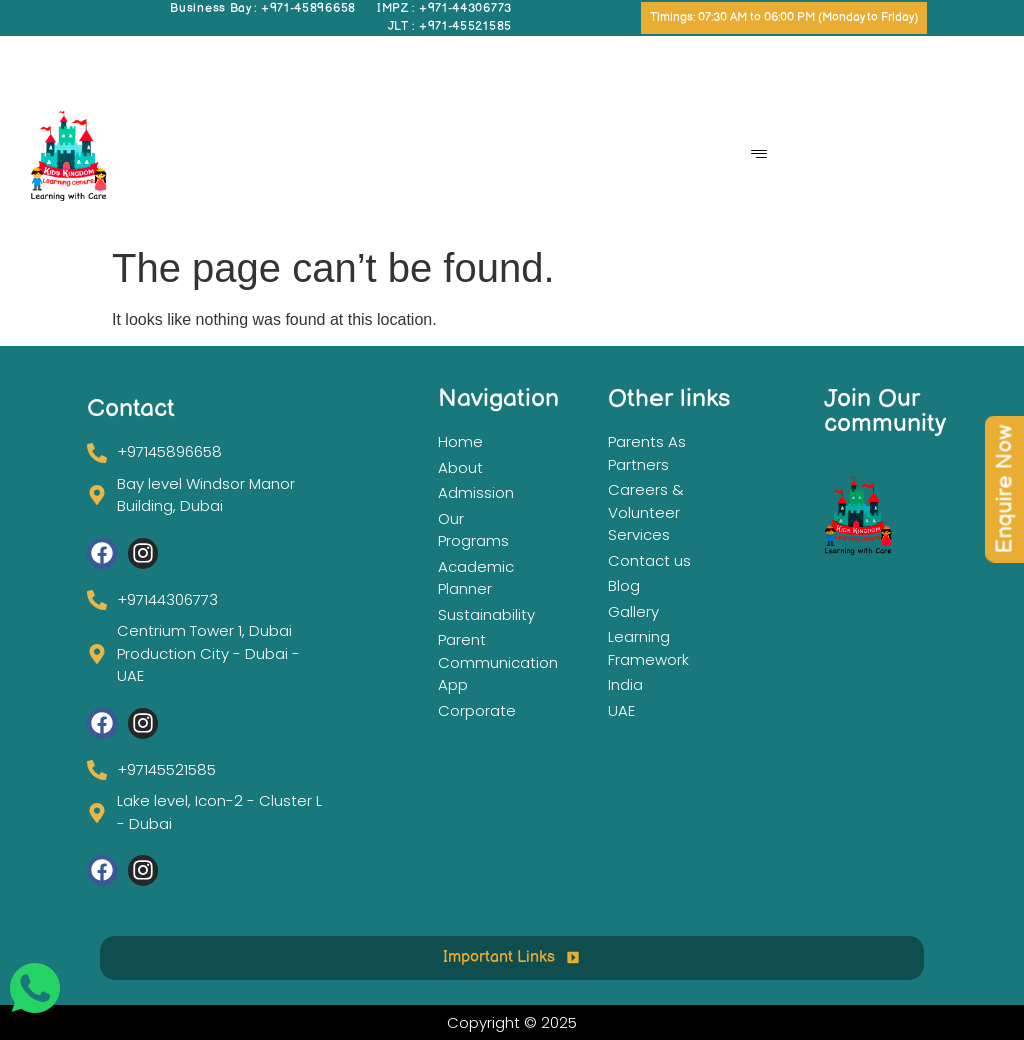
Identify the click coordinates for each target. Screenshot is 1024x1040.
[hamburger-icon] (759, 156)
